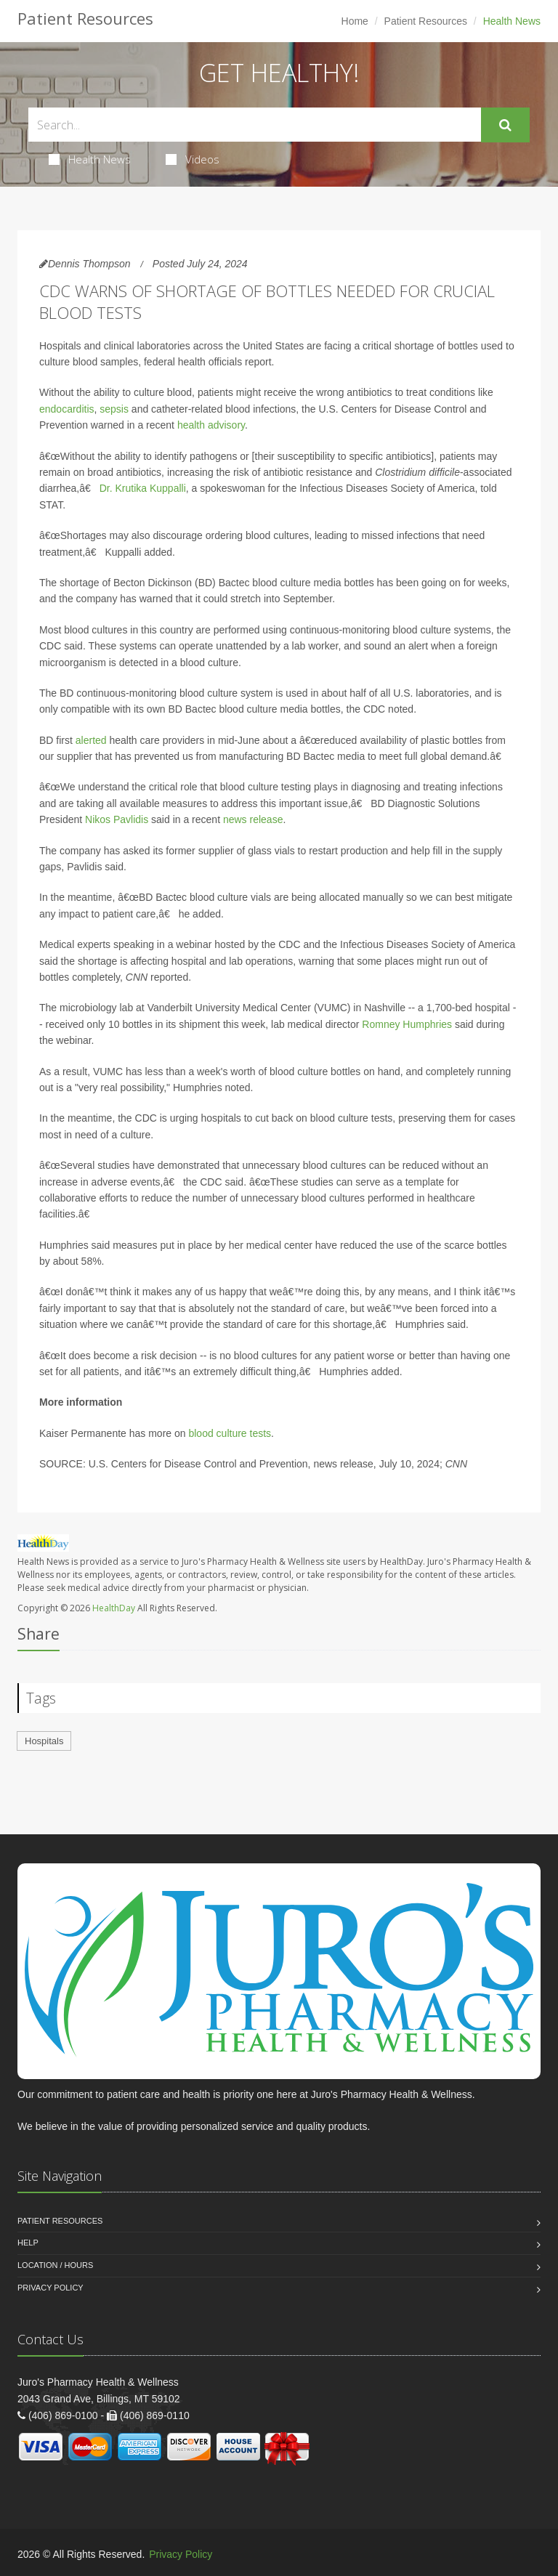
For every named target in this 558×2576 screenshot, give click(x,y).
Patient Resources (425, 21)
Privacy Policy (50, 2287)
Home (354, 21)
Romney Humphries (407, 1024)
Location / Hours (55, 2265)
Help (28, 2242)
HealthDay (113, 1608)
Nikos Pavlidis (116, 819)
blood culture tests (229, 1433)
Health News (90, 159)
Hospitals (44, 1740)
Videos (192, 159)
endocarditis (66, 409)
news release (253, 819)
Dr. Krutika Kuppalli (143, 488)
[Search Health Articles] (254, 125)
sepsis (114, 409)
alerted (91, 740)
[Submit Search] (505, 125)
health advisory (211, 425)
